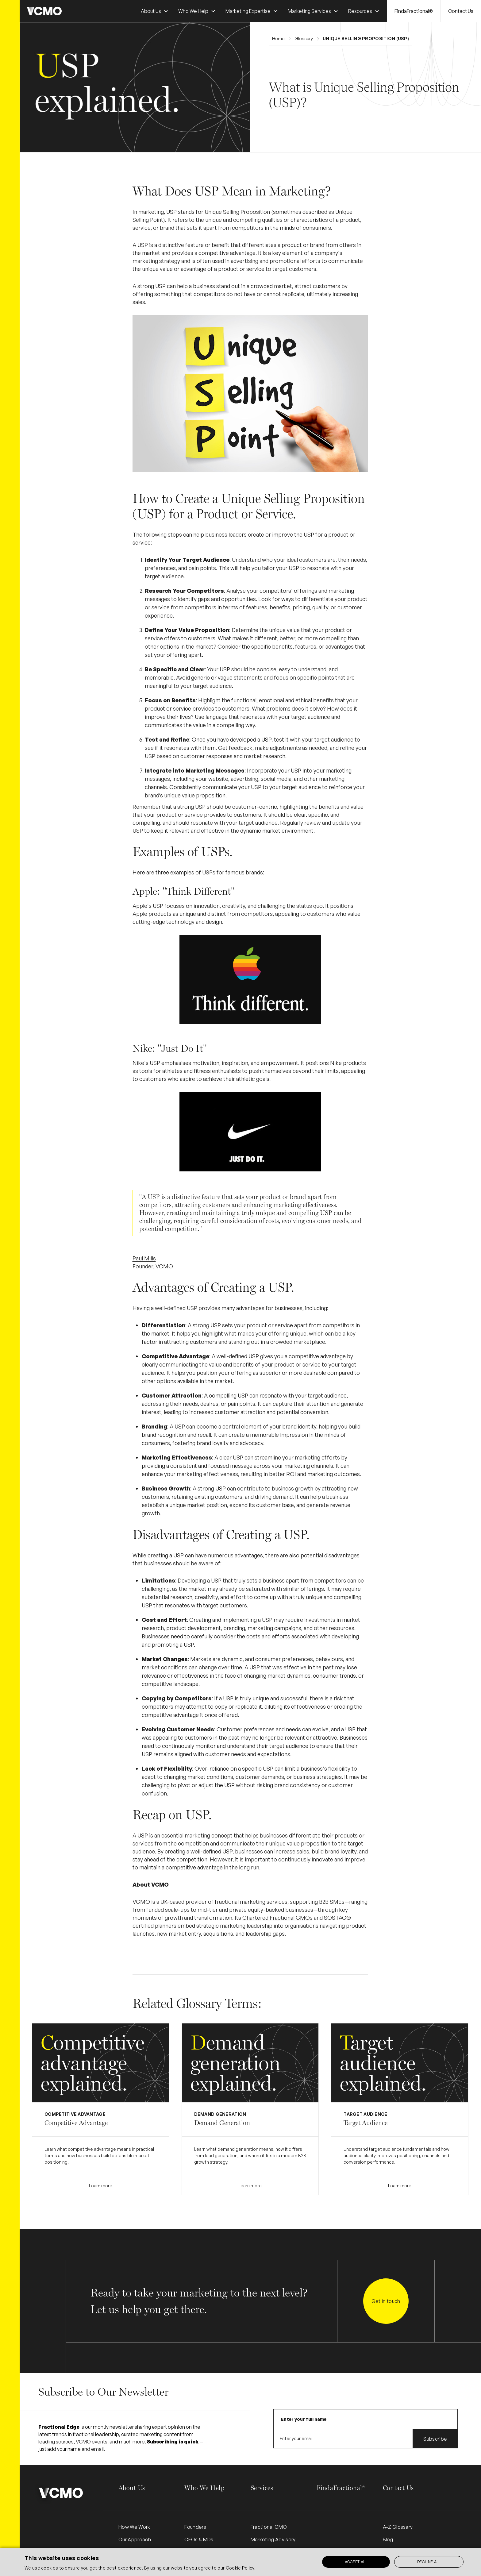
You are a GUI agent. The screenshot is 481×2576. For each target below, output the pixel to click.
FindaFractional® (413, 11)
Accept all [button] (356, 2561)
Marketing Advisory (273, 2539)
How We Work (134, 2527)
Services (262, 2488)
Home (278, 38)
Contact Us (460, 11)
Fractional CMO (269, 2527)
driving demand (274, 1496)
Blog (388, 2539)
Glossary (303, 38)
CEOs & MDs (198, 2539)
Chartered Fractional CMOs (277, 1917)
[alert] (240, 2562)
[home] (44, 11)
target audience (288, 1745)
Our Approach (134, 2539)
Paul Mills (144, 1258)
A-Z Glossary (398, 2527)
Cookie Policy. (241, 2567)
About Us (131, 2488)
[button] (154, 11)
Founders (195, 2527)
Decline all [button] (429, 2561)
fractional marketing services (251, 1901)
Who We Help (204, 2488)
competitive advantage (227, 252)
